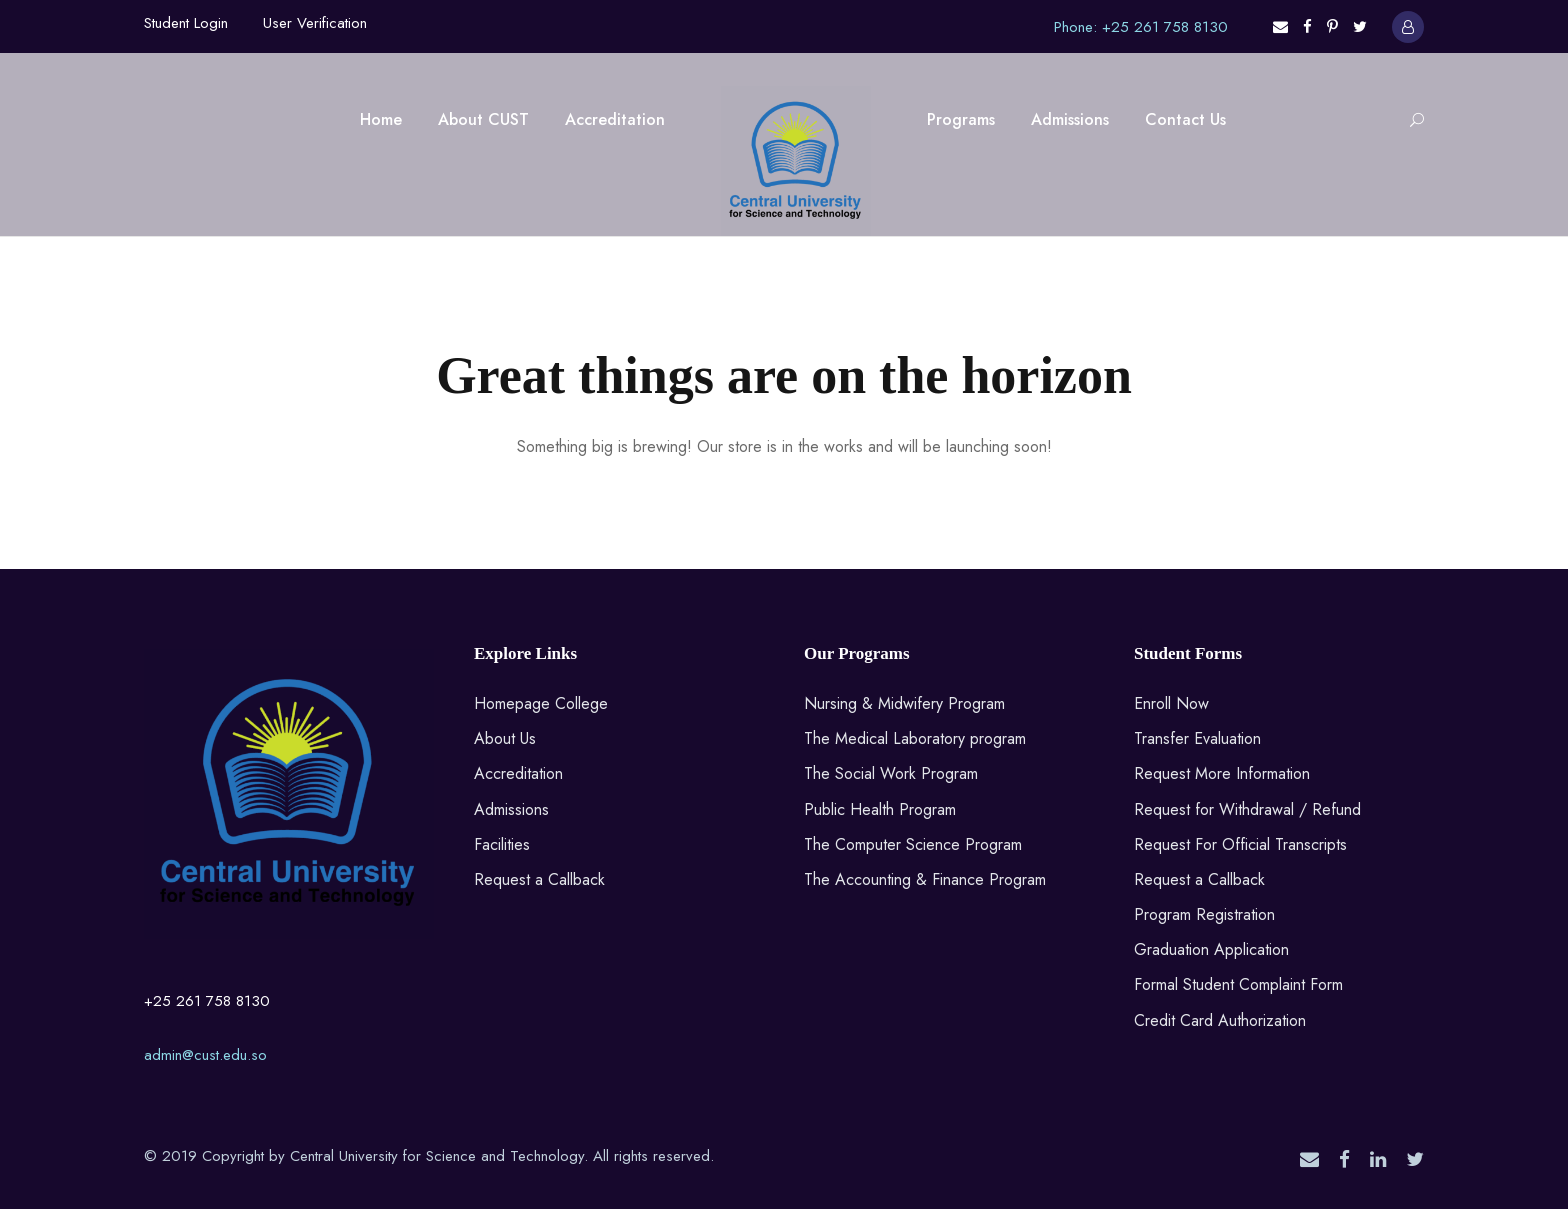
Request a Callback (539, 879)
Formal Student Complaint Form (1238, 984)
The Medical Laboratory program (915, 738)
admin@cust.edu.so (205, 1055)
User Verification (315, 23)
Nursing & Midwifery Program (904, 703)
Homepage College (541, 703)
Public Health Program (880, 809)
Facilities (502, 844)
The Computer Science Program (913, 844)
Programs (961, 119)
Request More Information (1222, 773)
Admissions (1070, 119)
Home (381, 119)
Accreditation (615, 119)
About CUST (483, 119)
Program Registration (1204, 914)
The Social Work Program (891, 773)
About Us (505, 738)
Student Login (186, 23)
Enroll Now (1171, 703)
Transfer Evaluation (1197, 738)
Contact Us (1185, 119)
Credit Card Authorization (1220, 1020)
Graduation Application (1211, 949)
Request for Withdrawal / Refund (1247, 809)
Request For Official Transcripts (1240, 844)
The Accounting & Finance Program (925, 879)
